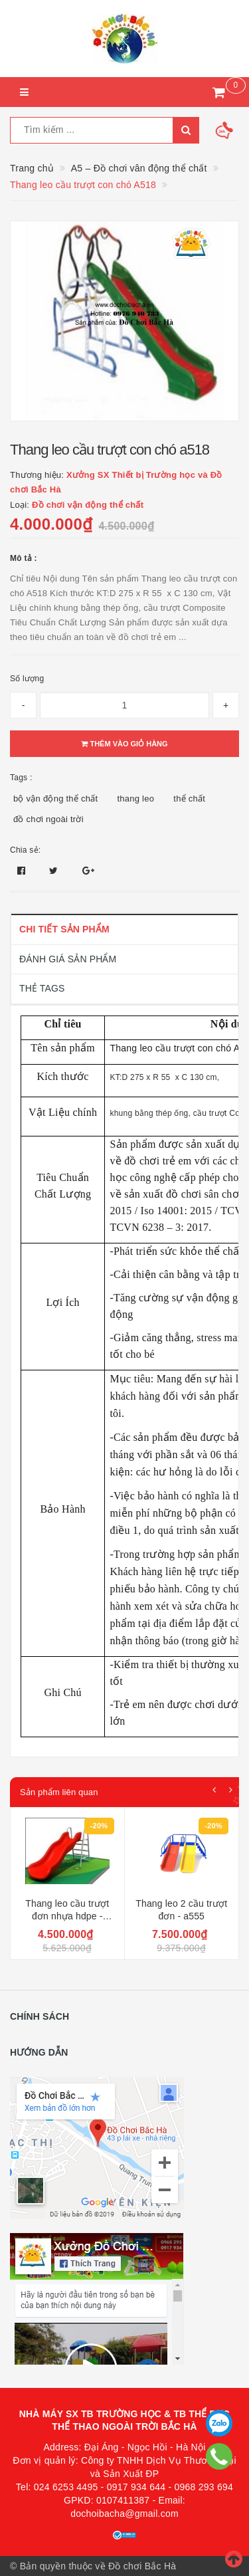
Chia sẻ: (25, 850)
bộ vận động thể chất (55, 799)
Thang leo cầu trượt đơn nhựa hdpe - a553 (67, 1916)
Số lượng (27, 678)
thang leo (135, 799)
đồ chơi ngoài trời (48, 819)
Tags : (21, 777)
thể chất (189, 799)
